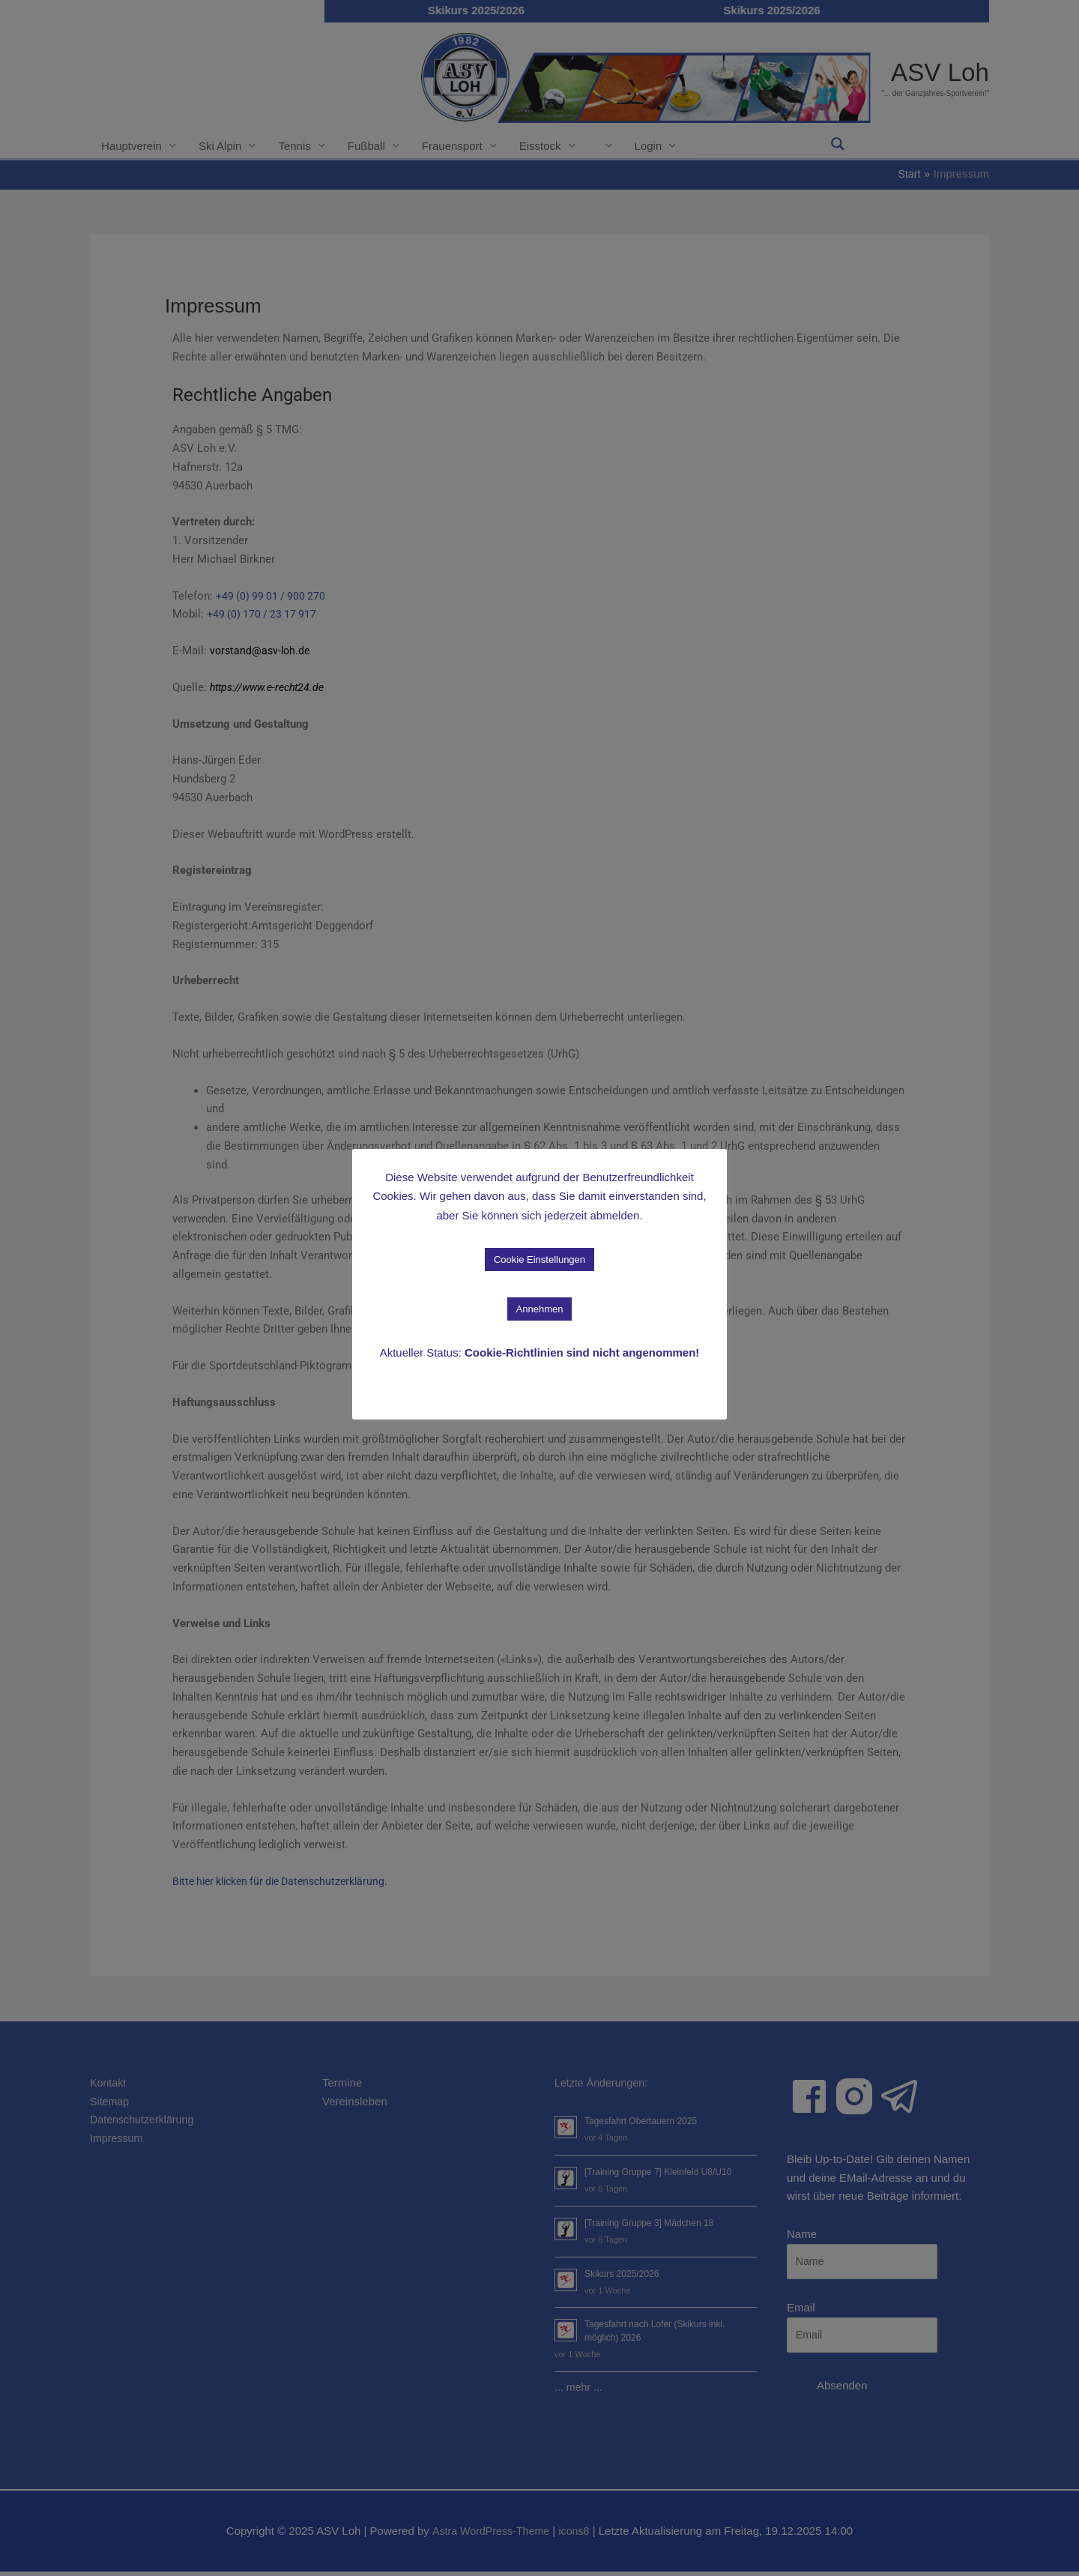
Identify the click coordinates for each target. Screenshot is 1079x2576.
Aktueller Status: (540, 1352)
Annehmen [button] (539, 1309)
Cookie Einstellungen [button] (539, 1259)
